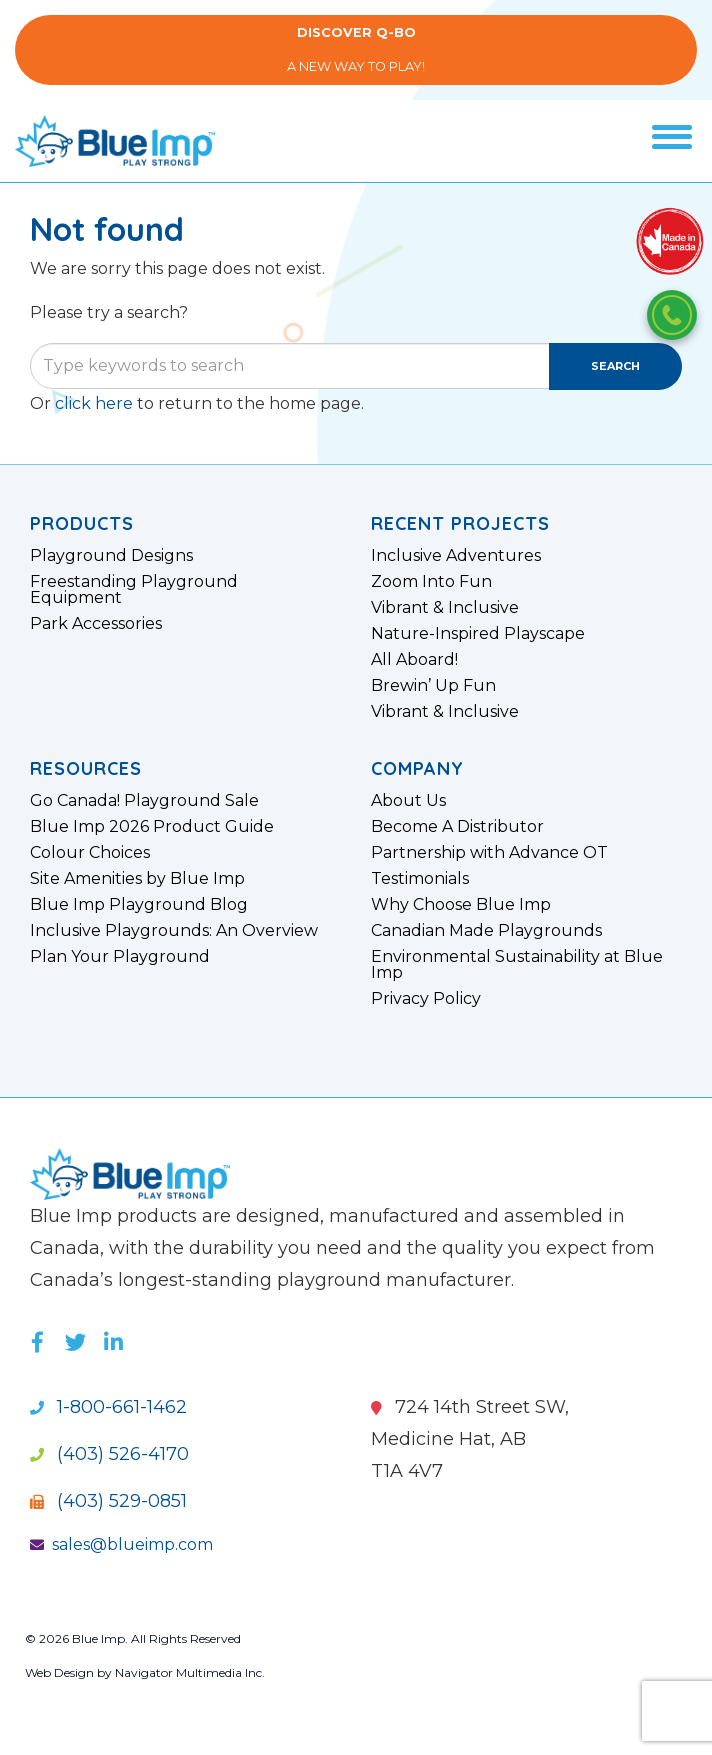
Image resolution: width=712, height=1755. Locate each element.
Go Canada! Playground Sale (144, 801)
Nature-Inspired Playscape (478, 634)
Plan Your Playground (120, 957)
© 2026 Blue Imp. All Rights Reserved (133, 1638)
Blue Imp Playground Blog (139, 905)
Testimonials (420, 879)
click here (94, 403)
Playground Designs (111, 556)
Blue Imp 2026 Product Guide (152, 827)
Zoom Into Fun (431, 582)
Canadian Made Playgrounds (486, 931)
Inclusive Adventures (456, 556)
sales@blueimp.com (121, 1544)
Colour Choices (90, 853)
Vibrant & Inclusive (445, 608)
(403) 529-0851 (108, 1501)
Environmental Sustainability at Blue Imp (517, 965)
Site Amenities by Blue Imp (137, 879)
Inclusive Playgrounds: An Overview (174, 931)
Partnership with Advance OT (489, 853)
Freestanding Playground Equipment (134, 590)
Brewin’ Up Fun (433, 686)
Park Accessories (96, 624)
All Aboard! (414, 660)
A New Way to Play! (356, 49)
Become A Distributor (457, 827)
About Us (408, 801)
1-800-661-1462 (108, 1407)
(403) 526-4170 (109, 1454)
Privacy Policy (426, 999)
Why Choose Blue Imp (461, 905)
